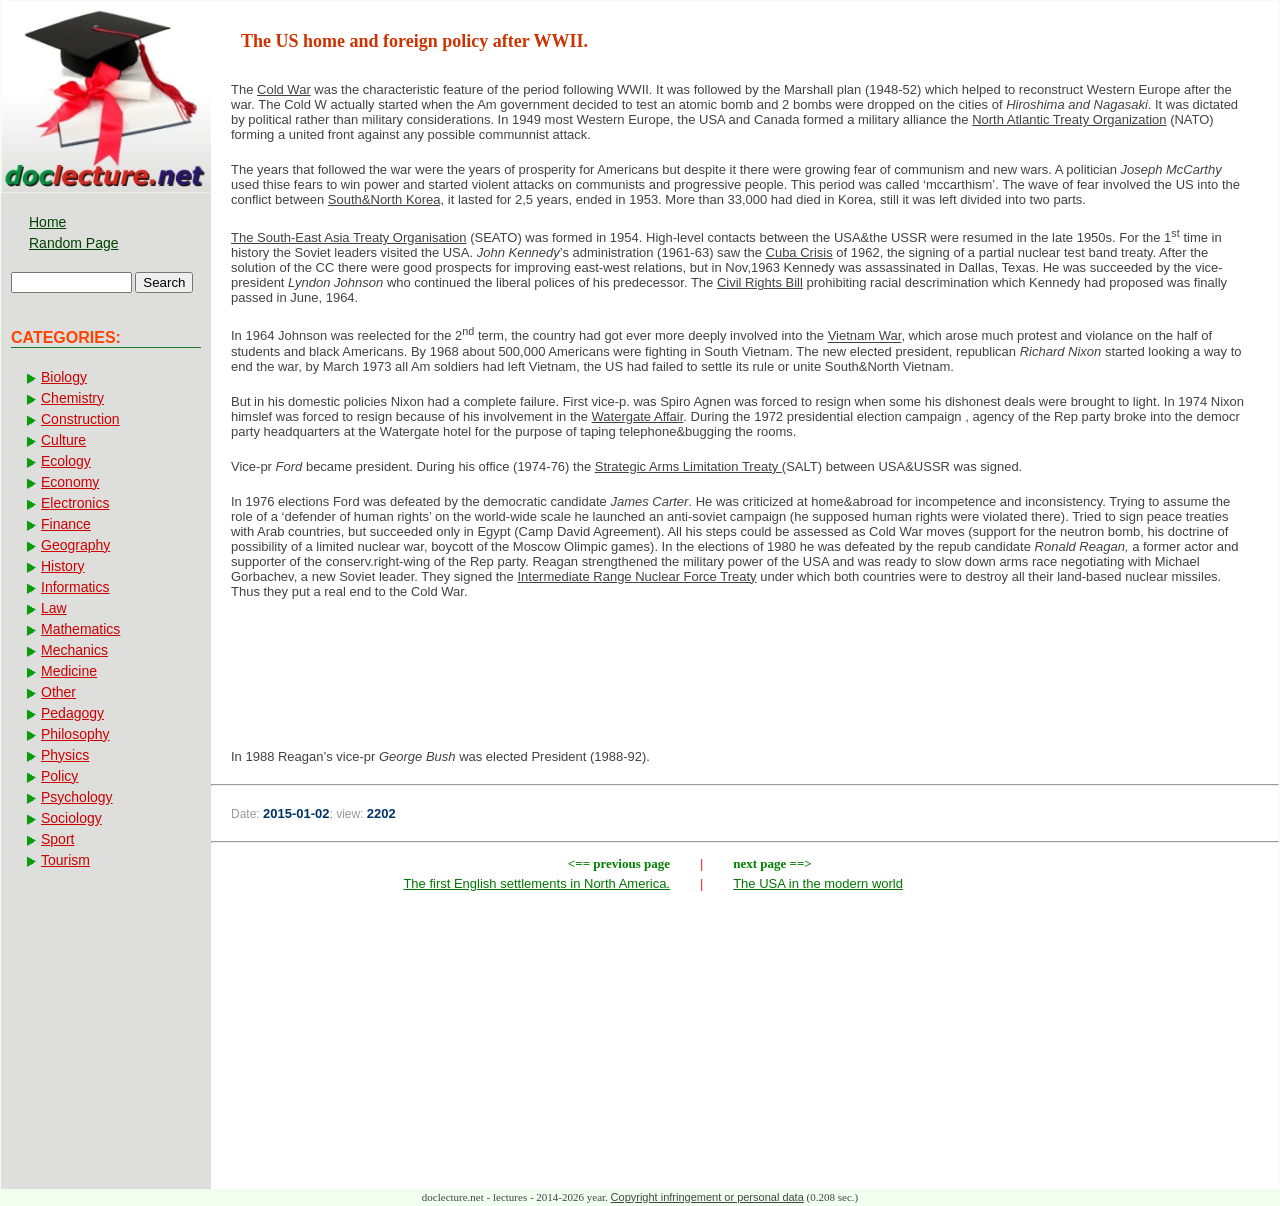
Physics (65, 755)
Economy (70, 482)
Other (58, 692)
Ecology (66, 461)
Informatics (75, 587)
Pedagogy (72, 713)
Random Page (74, 243)
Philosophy (75, 734)
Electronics (75, 503)
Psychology (77, 797)
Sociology (71, 818)
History (63, 566)
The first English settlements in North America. (536, 883)
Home (47, 222)
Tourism (65, 860)
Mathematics (80, 629)
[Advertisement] (745, 680)
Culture (63, 440)
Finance (66, 524)
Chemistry (72, 398)
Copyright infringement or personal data (707, 1197)
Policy (59, 776)
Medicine (69, 671)
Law (54, 608)
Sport (57, 839)
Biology (64, 377)
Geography (75, 545)
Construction (80, 419)
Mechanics (74, 650)
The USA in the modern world (818, 883)
